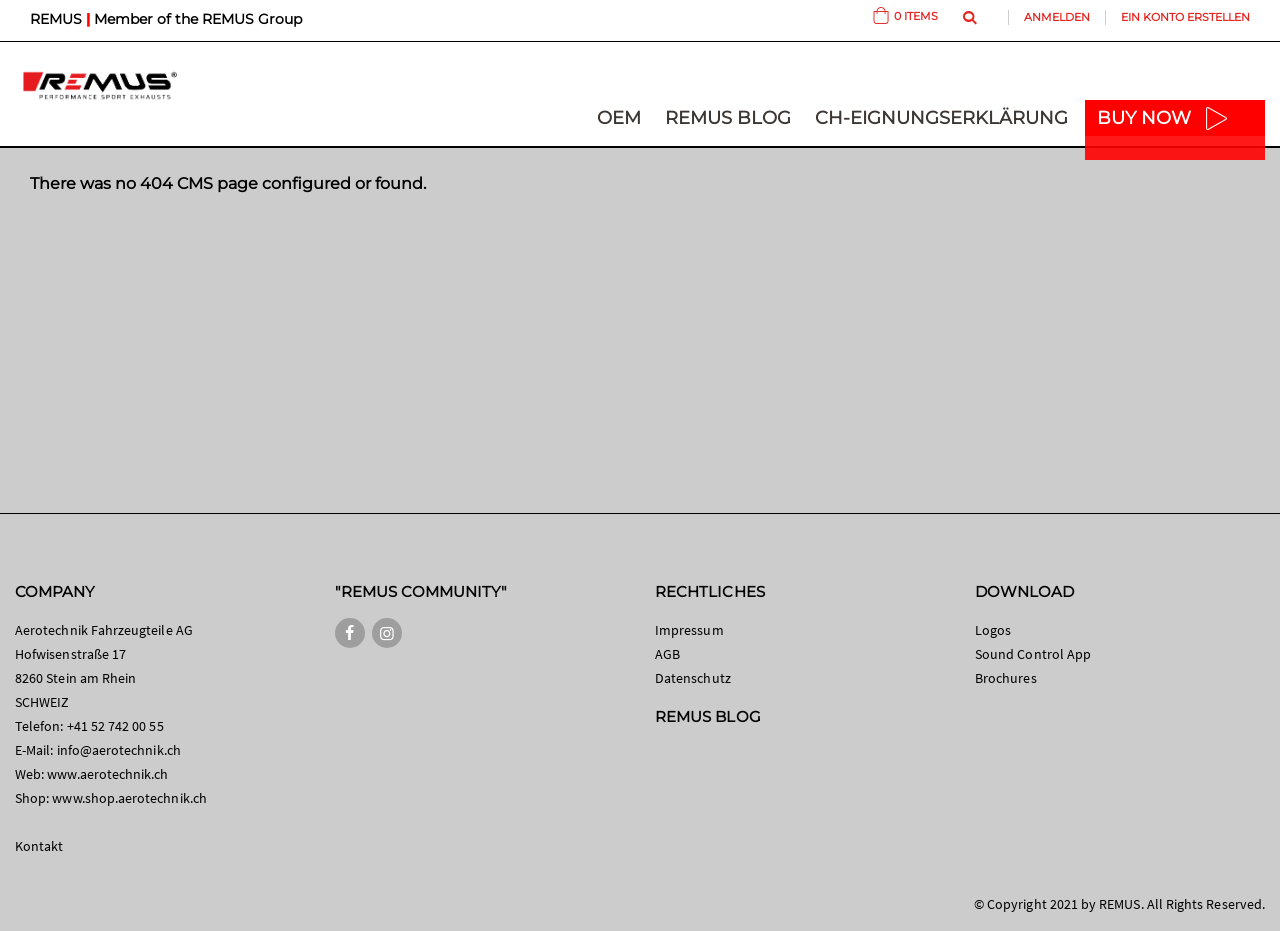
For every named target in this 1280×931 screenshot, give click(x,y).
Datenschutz (693, 678)
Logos (993, 630)
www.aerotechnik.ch (107, 774)
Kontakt (39, 846)
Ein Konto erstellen (1185, 17)
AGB (667, 654)
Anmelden (1057, 17)
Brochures (1006, 678)
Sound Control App (1033, 654)
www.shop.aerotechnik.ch (129, 798)
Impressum (689, 630)
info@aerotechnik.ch (119, 750)
